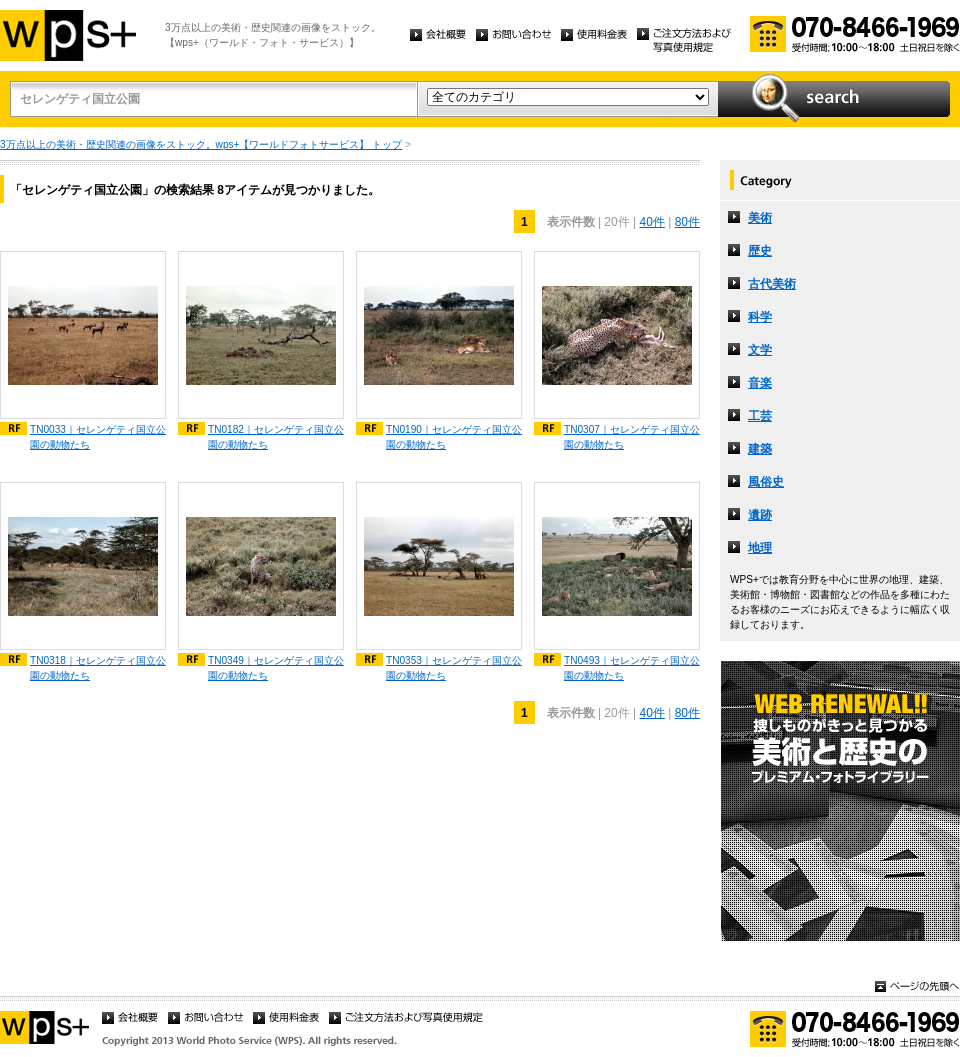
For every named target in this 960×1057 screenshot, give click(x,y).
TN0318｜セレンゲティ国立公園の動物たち (98, 668)
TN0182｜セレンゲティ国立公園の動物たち (276, 437)
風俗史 (766, 482)
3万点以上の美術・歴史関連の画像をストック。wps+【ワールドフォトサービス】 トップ (201, 144)
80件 (687, 222)
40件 (651, 222)
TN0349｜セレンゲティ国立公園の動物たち (276, 668)
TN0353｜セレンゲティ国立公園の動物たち (454, 668)
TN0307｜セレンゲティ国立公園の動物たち (632, 437)
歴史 (760, 251)
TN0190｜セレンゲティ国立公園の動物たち (454, 437)
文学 (760, 350)
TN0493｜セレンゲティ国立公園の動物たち (632, 668)
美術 (760, 218)
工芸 (760, 416)
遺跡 (760, 515)
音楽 (760, 383)
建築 (760, 449)
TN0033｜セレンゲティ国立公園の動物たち (98, 437)
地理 (760, 548)
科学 (760, 317)
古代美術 (772, 284)
